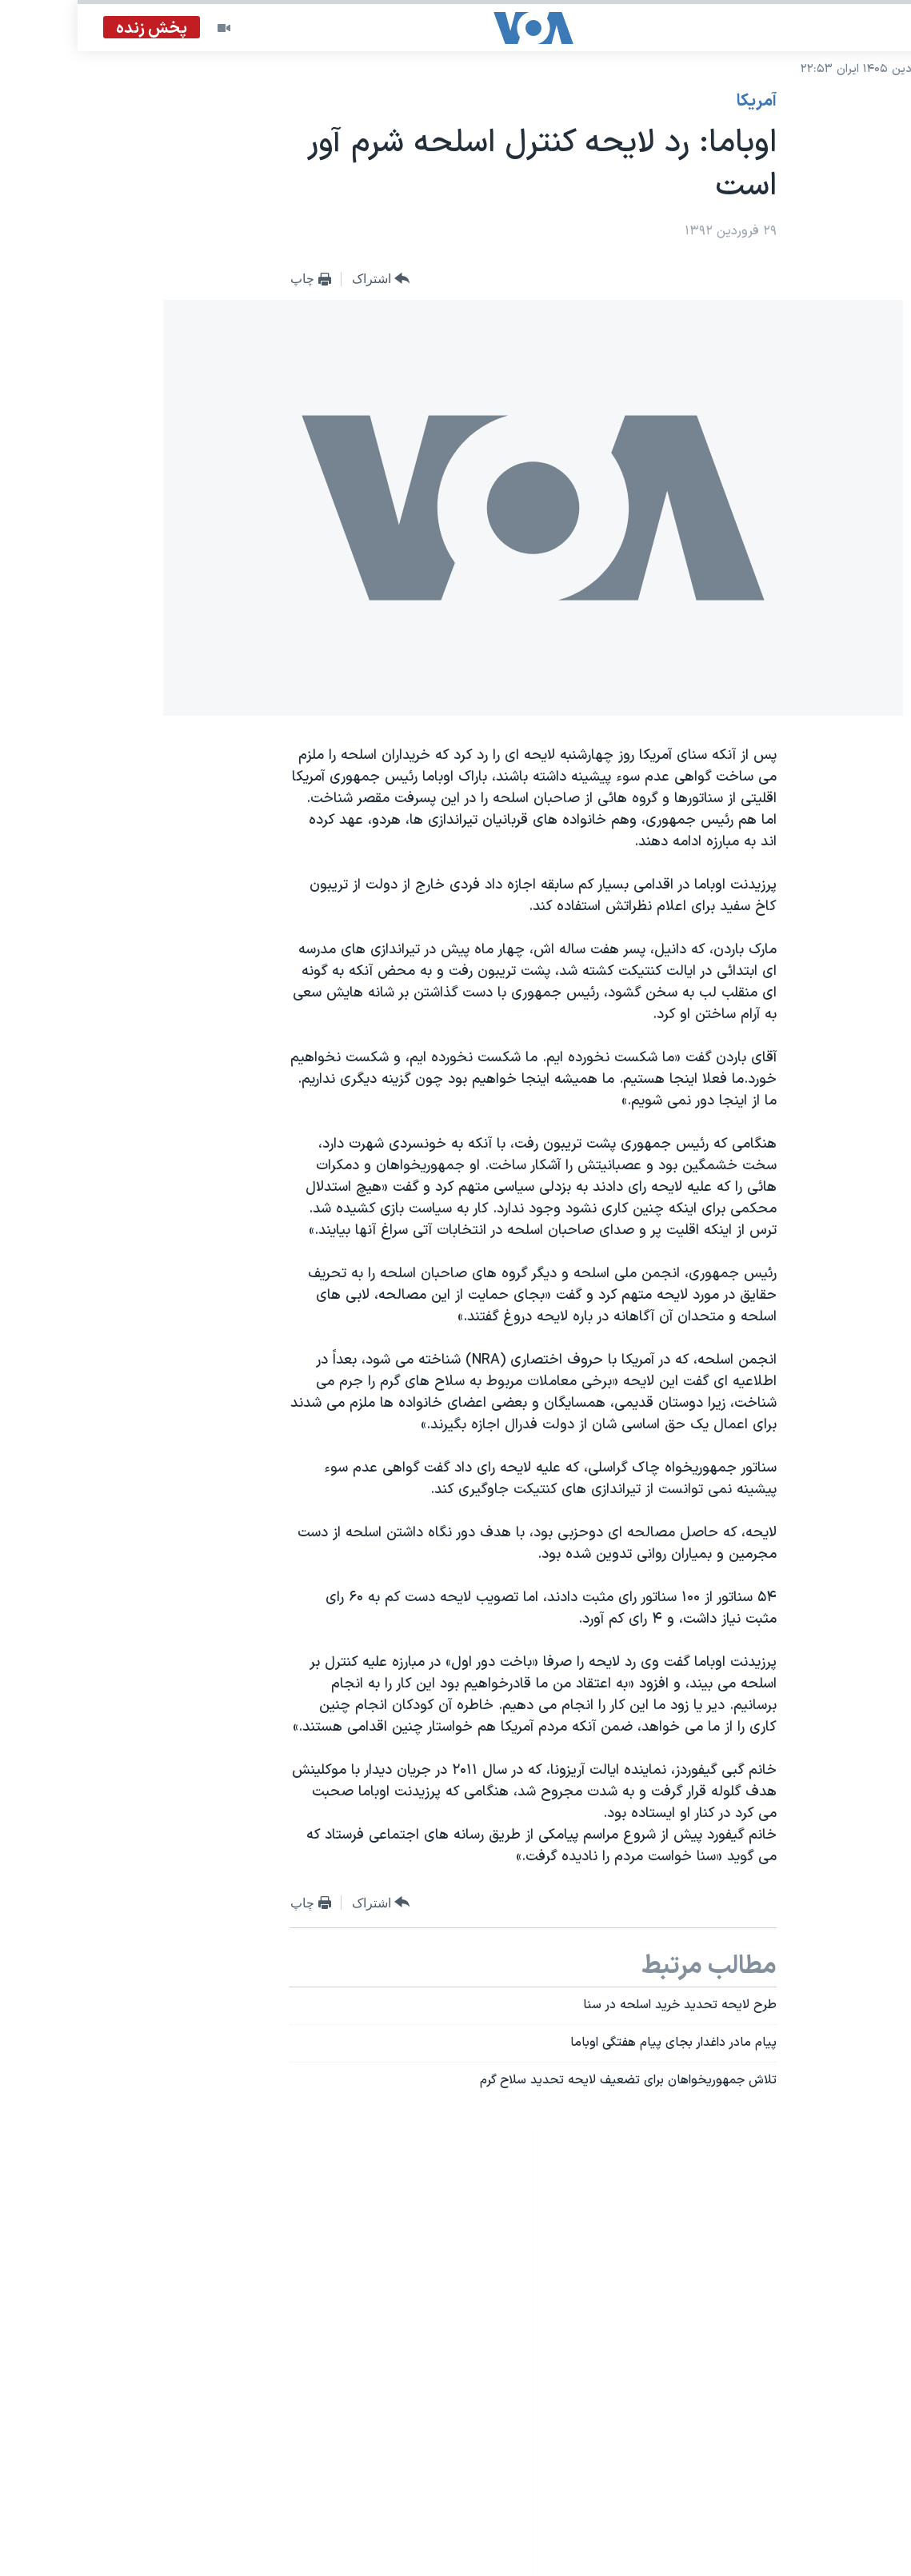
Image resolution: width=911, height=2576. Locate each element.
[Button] (303, 279)
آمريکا (679, 101)
